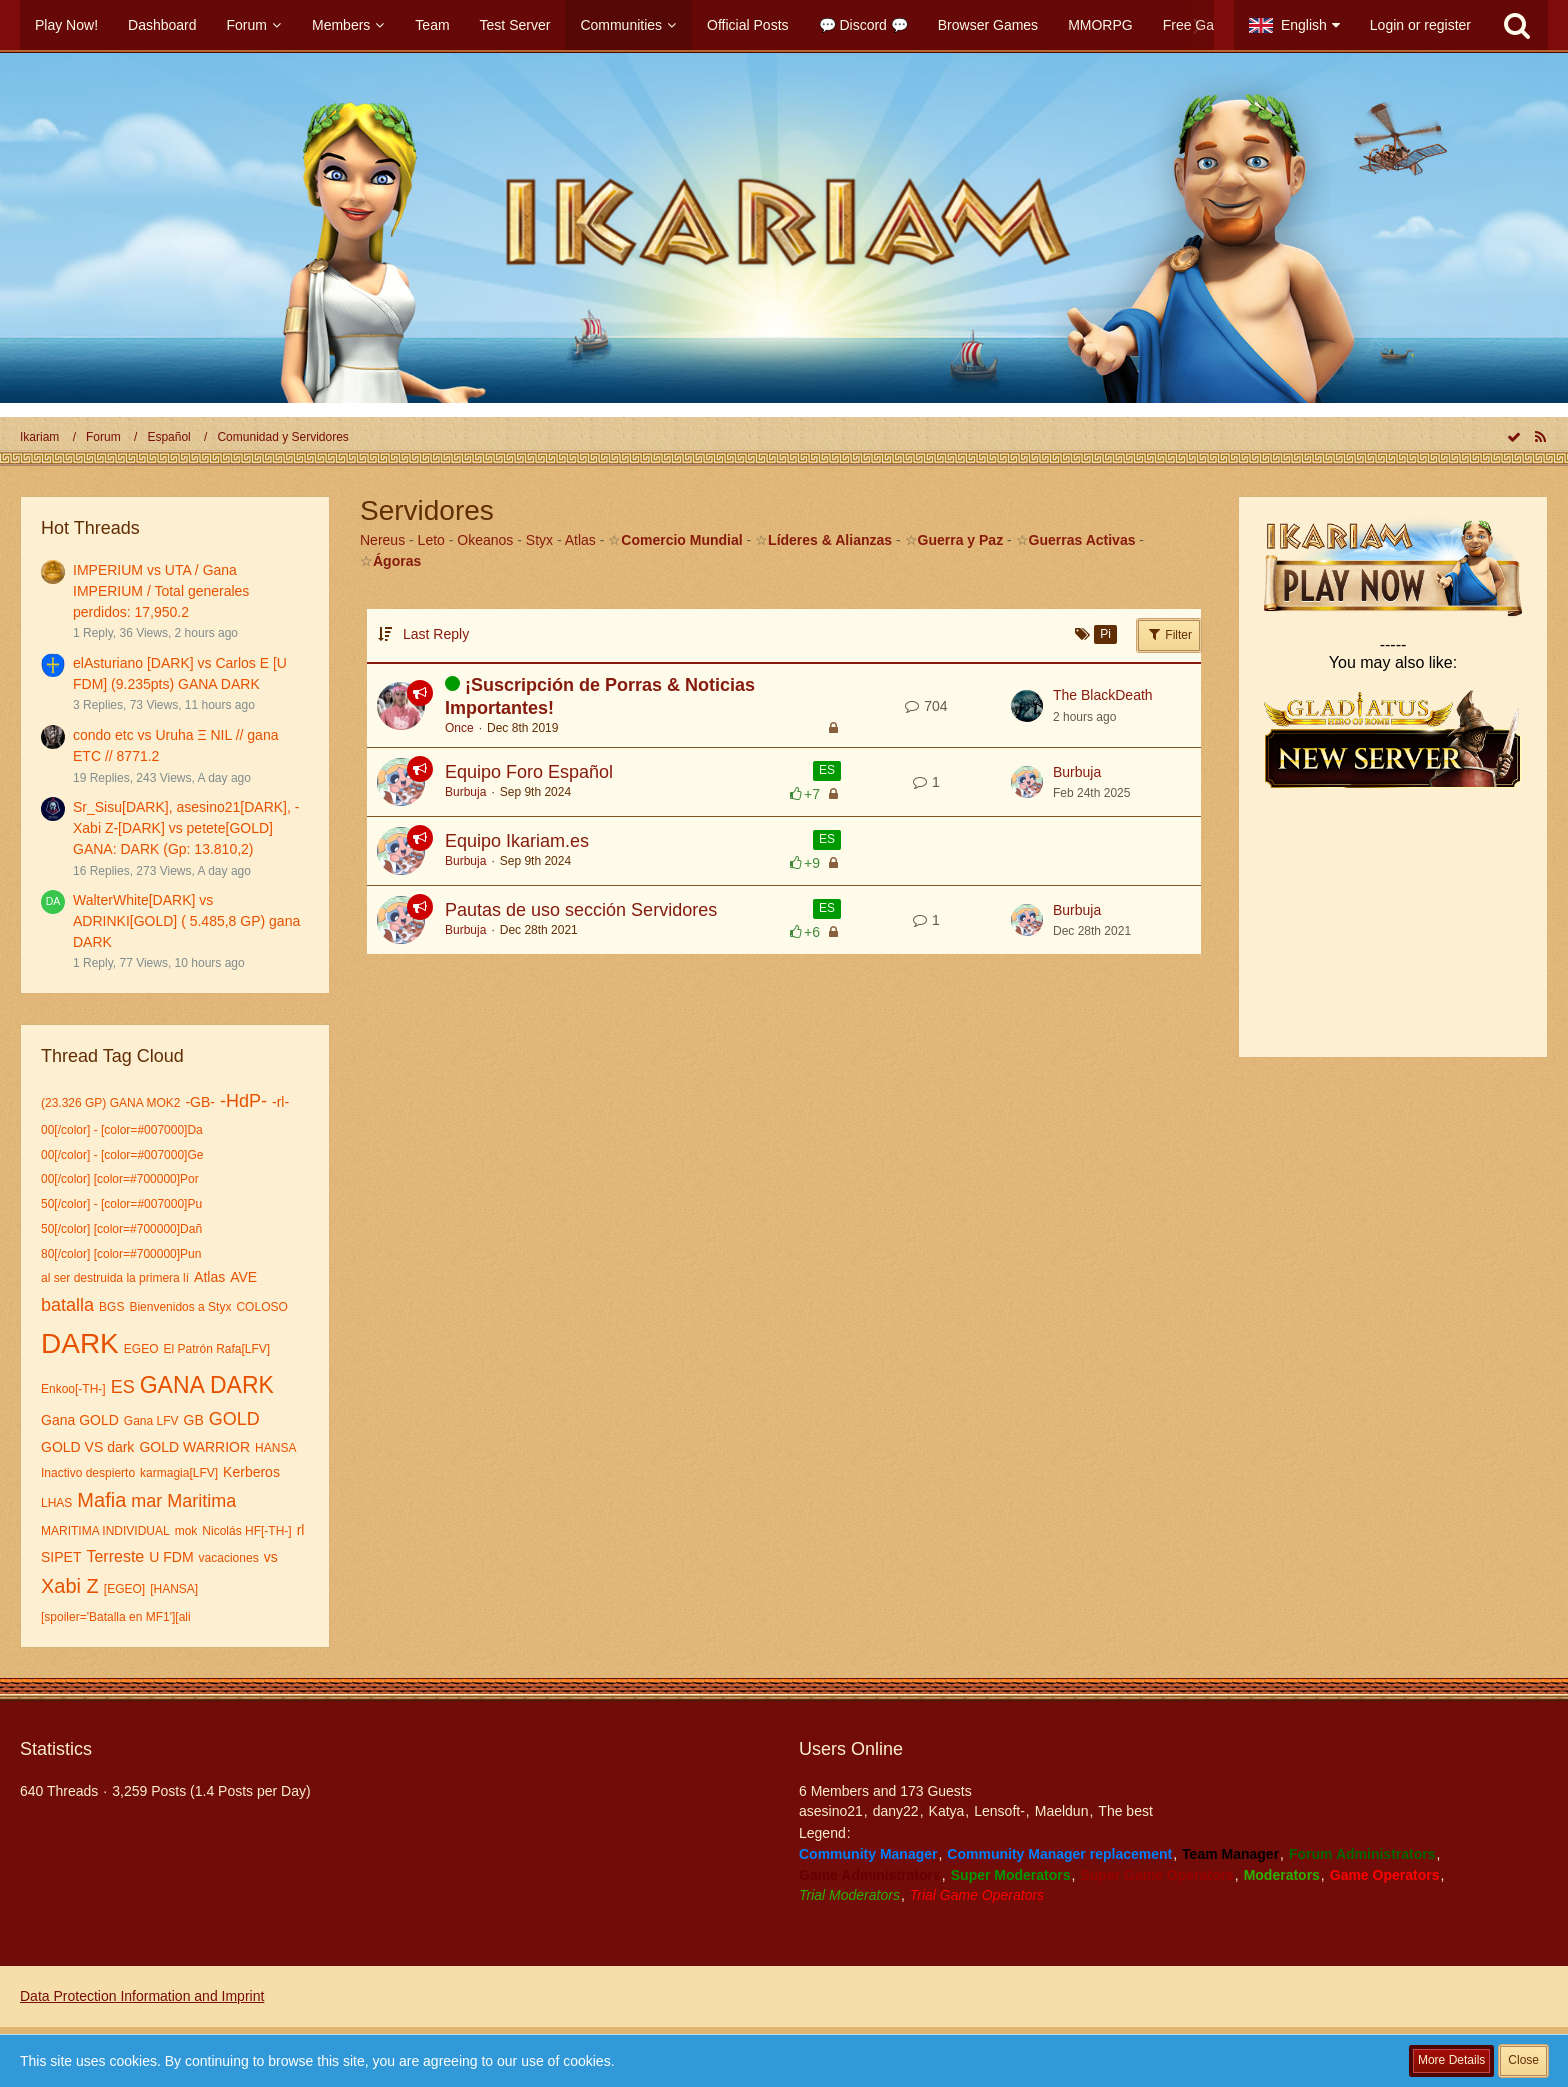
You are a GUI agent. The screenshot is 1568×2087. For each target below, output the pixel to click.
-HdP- (243, 1101)
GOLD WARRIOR (194, 1447)
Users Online (851, 1749)
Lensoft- (999, 1811)
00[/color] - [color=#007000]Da (122, 1130)
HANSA (275, 1448)
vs (271, 1557)
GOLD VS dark (87, 1447)
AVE (243, 1277)
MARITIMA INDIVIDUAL (105, 1531)
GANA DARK (207, 1385)
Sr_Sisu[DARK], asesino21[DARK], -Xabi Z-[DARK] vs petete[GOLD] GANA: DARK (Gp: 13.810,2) (186, 827)
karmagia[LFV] (179, 1473)
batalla (67, 1305)
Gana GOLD (80, 1420)
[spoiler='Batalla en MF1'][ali (116, 1617)
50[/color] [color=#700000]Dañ (121, 1229)
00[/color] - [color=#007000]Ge (122, 1155)
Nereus (382, 540)
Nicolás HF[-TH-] (246, 1531)
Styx (539, 540)
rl (301, 1530)
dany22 (896, 1811)
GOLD (234, 1419)
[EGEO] (124, 1589)
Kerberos (251, 1472)
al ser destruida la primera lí (115, 1278)
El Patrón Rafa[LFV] (216, 1349)
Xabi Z (70, 1586)
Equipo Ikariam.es (517, 841)
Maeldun (1062, 1811)
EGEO (141, 1349)
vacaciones (229, 1558)
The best (1125, 1811)
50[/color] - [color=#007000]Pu (121, 1204)
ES (123, 1387)
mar (146, 1501)
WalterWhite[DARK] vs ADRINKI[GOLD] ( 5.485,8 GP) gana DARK (186, 920)
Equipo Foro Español (529, 772)
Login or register (1420, 25)
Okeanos (485, 540)
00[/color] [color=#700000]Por (120, 1179)
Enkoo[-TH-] (73, 1389)
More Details (1451, 2060)
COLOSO (261, 1307)
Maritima (201, 1501)
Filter (1169, 634)
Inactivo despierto (88, 1473)
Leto (431, 540)
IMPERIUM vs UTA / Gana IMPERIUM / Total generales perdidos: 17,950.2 (161, 590)
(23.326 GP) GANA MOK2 (110, 1103)
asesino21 (831, 1811)
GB (194, 1420)
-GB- (200, 1102)
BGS (111, 1307)
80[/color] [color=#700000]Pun (121, 1254)
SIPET (61, 1557)
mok (186, 1531)
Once (459, 728)
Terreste (115, 1556)
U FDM (171, 1557)
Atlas (209, 1277)
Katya (947, 1811)
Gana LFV (151, 1421)
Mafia (101, 1500)
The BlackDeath (1103, 695)
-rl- (280, 1102)
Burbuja (465, 792)
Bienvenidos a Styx (180, 1307)
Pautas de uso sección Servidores (581, 910)
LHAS (56, 1503)
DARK (80, 1343)
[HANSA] (174, 1589)
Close (1523, 2060)
